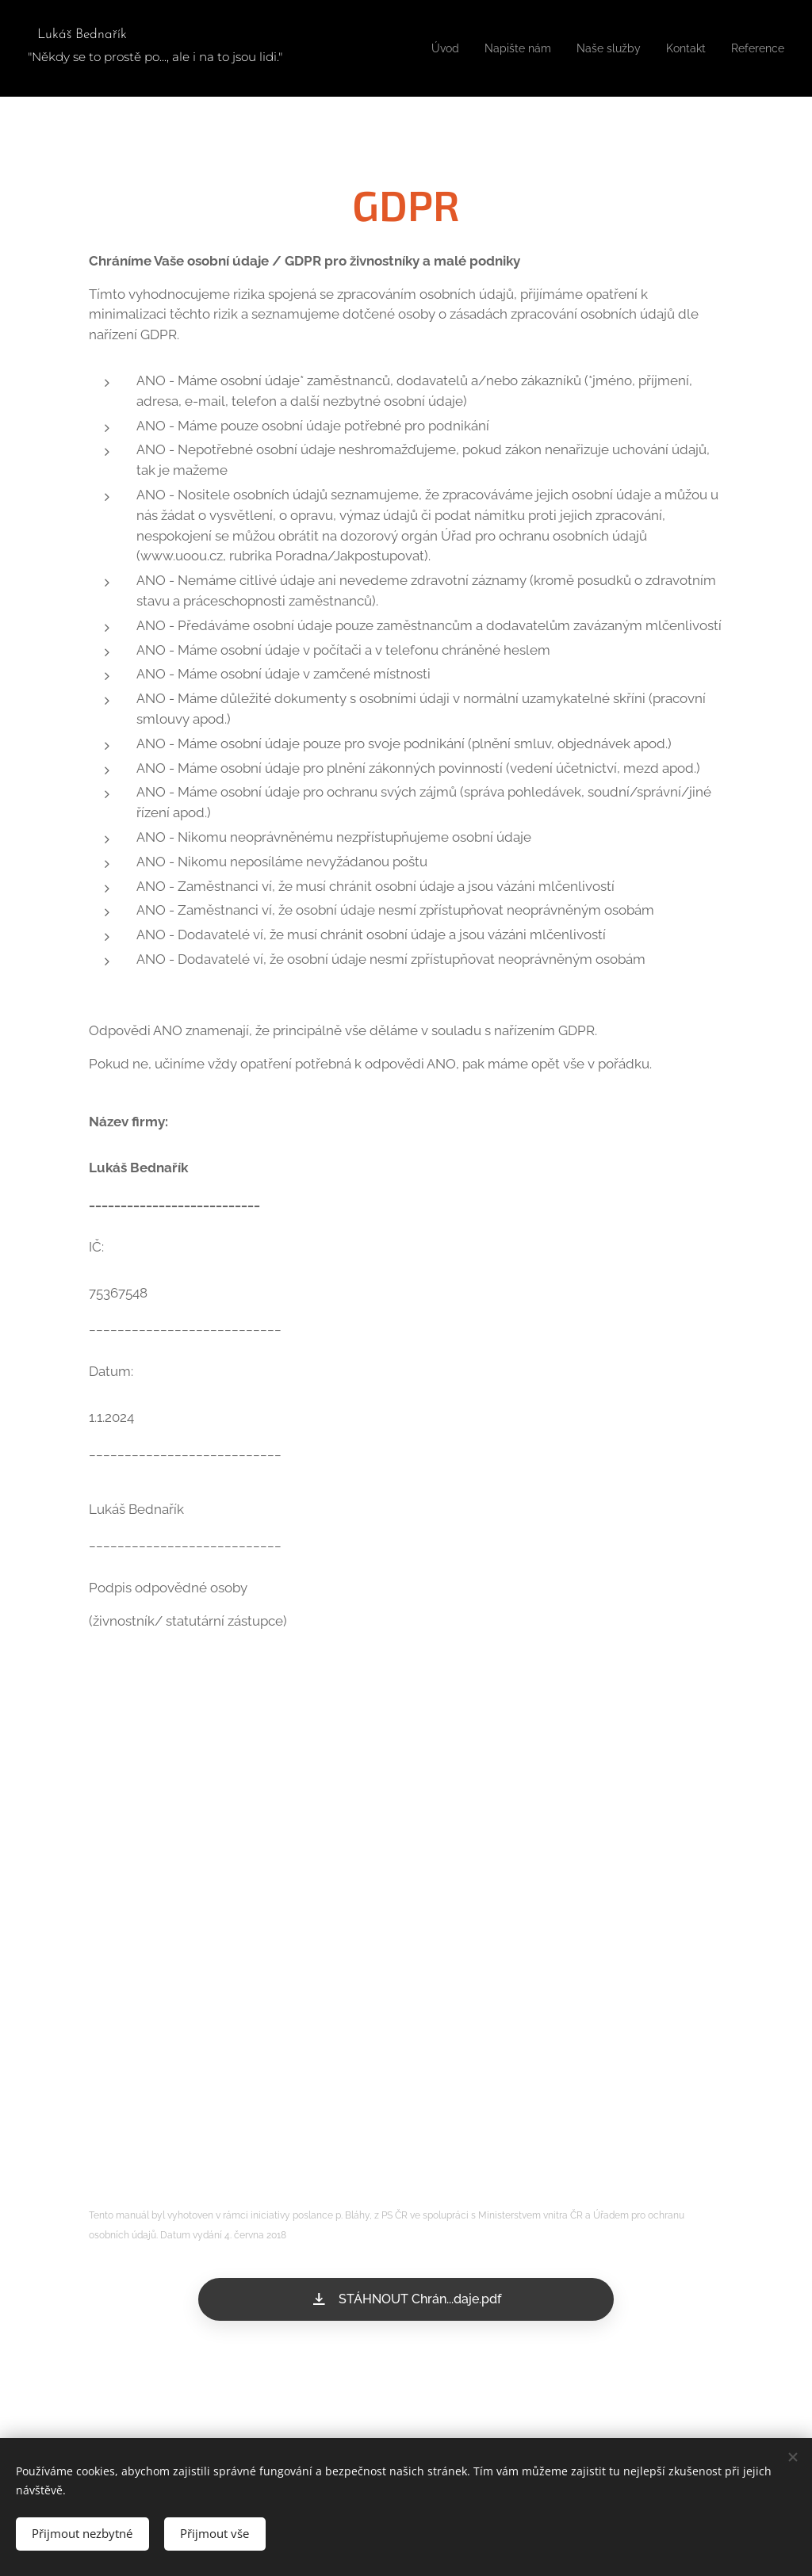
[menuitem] (422, 48)
